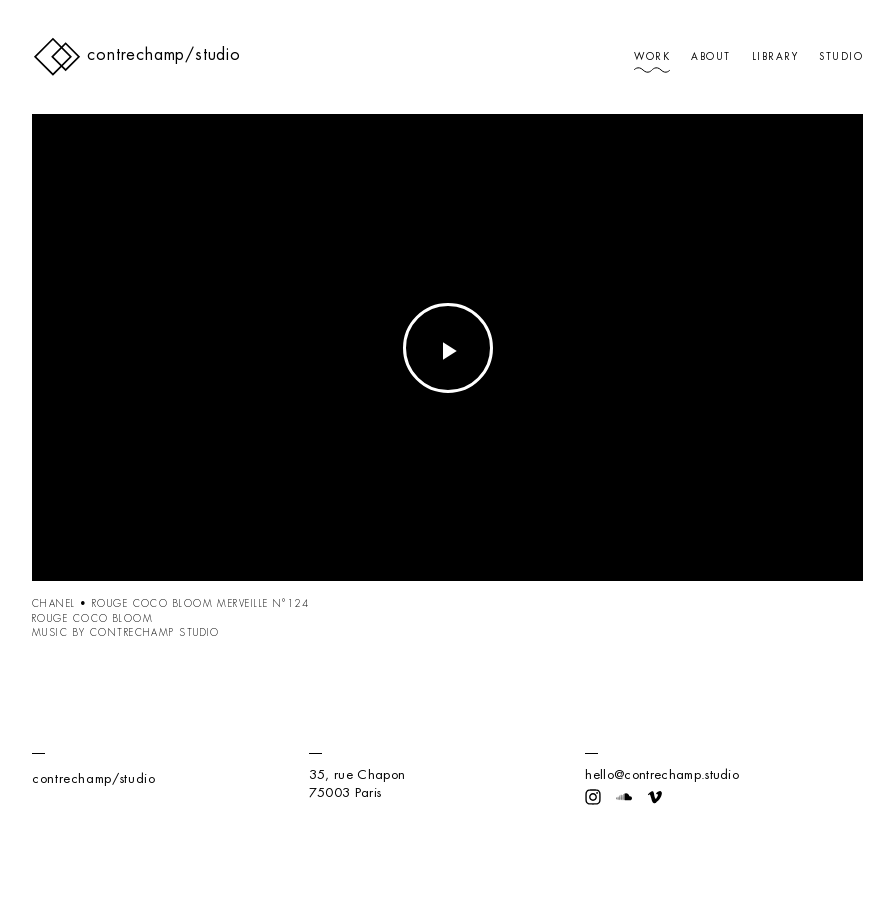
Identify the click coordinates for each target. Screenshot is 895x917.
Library (775, 56)
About (710, 56)
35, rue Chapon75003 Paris (357, 783)
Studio (841, 56)
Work (652, 56)
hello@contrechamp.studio (662, 774)
